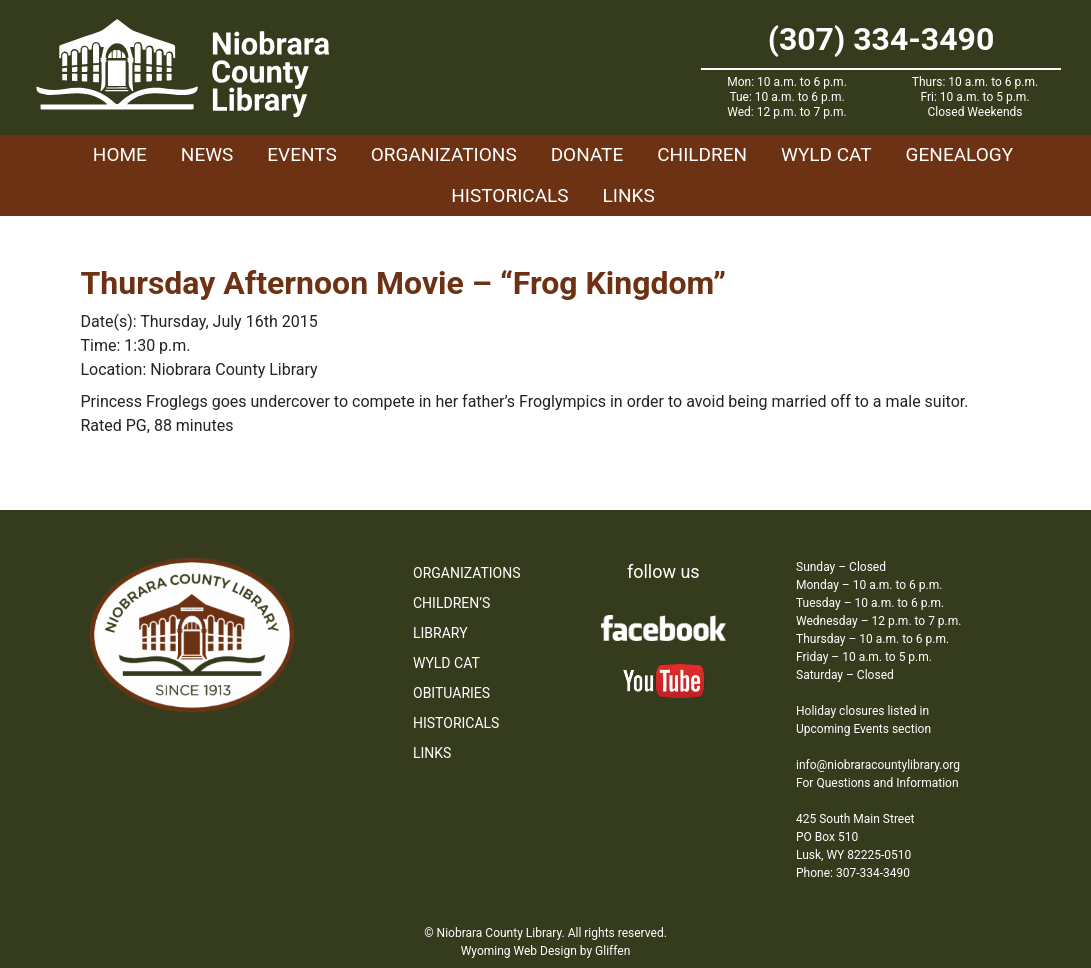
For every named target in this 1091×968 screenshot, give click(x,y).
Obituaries (451, 693)
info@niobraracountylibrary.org (878, 765)
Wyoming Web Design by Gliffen (546, 951)
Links (629, 195)
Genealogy (960, 154)
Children (702, 154)
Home (120, 154)
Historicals (509, 195)
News (207, 154)
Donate (587, 154)
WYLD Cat (826, 154)
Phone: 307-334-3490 (853, 873)
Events (301, 154)
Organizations (444, 154)
